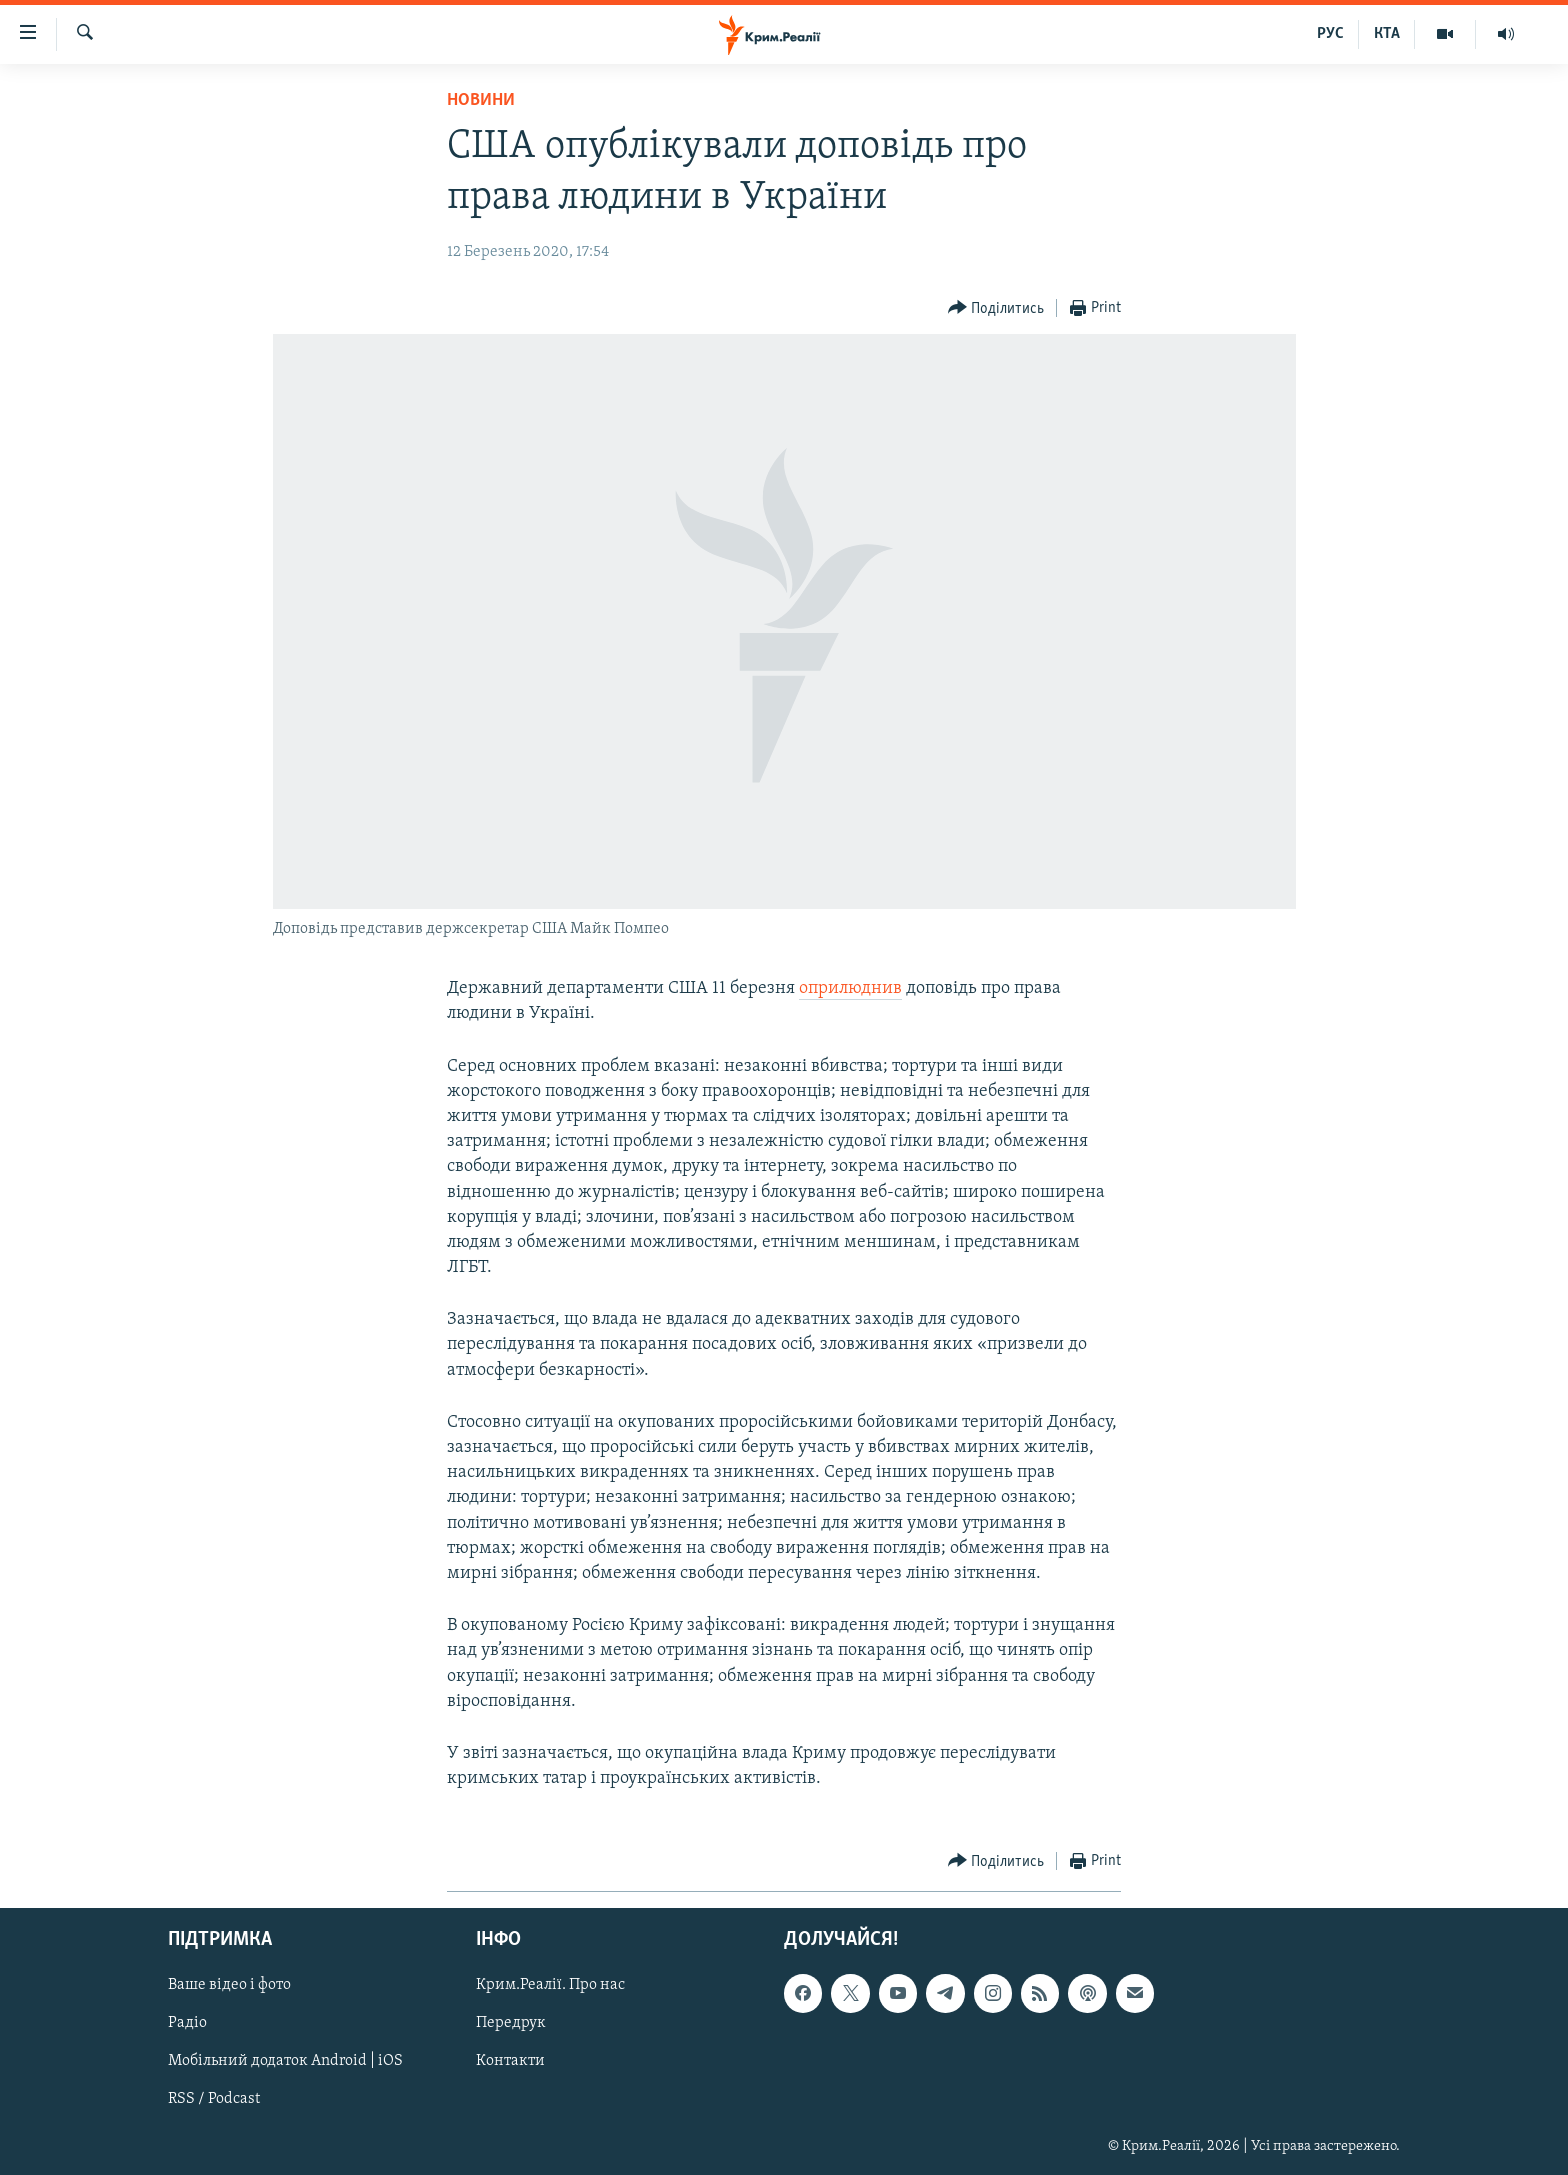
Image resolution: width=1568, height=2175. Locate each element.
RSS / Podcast (214, 2100)
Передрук (511, 2024)
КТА (1387, 34)
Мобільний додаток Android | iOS (285, 2062)
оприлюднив (850, 988)
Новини (481, 100)
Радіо (187, 2024)
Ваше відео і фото (229, 1986)
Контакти (510, 2062)
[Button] (996, 308)
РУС (1330, 34)
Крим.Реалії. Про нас (550, 1986)
